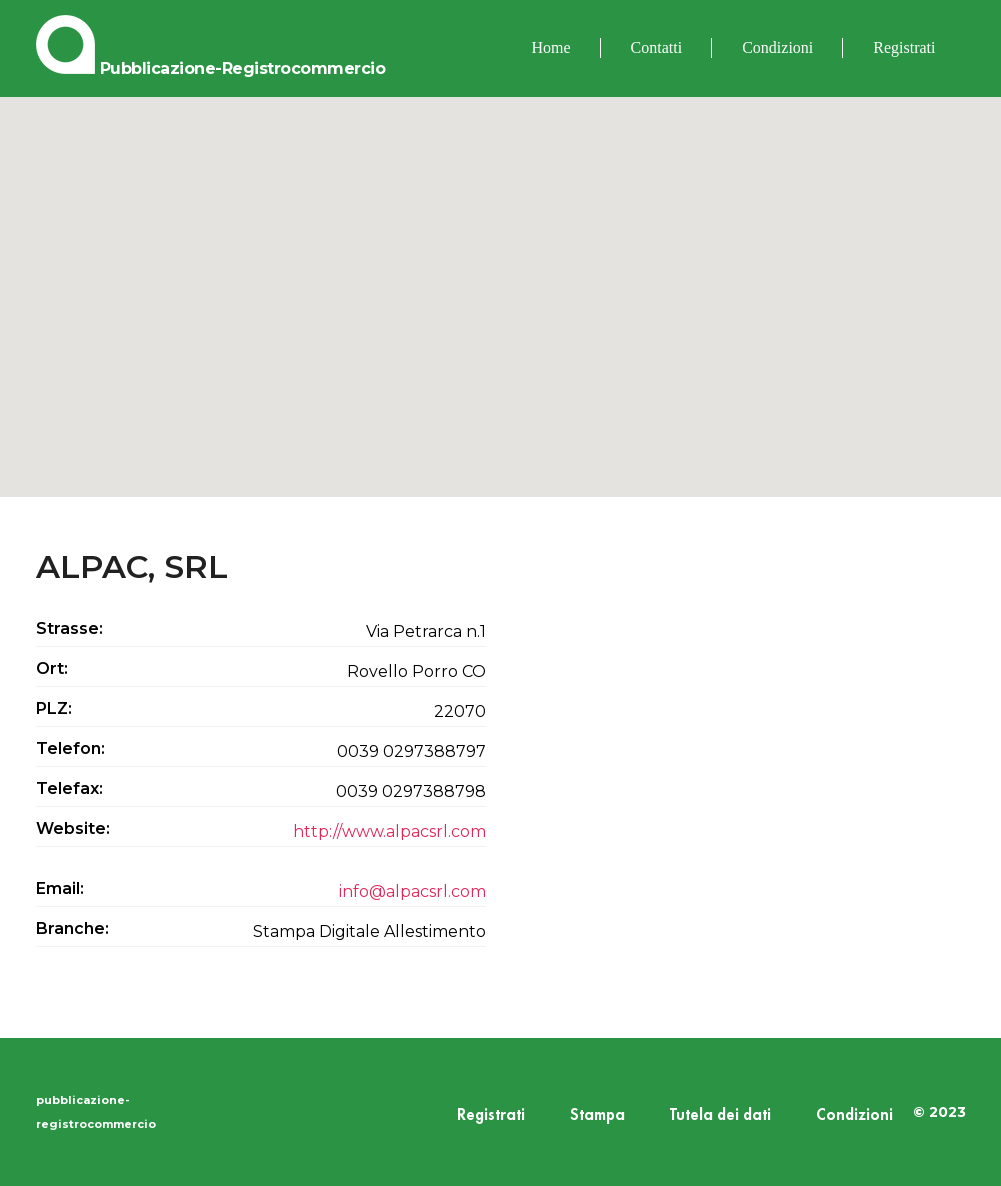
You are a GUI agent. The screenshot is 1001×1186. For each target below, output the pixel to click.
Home (551, 47)
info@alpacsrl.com (412, 891)
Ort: (52, 668)
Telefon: (70, 748)
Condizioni (777, 47)
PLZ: (54, 708)
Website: (73, 828)
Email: (60, 888)
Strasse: (69, 628)
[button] (501, 278)
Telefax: (69, 788)
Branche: (72, 928)
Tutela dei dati (720, 1115)
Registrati (904, 47)
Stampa (597, 1115)
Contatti (657, 47)
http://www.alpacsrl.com (389, 831)
